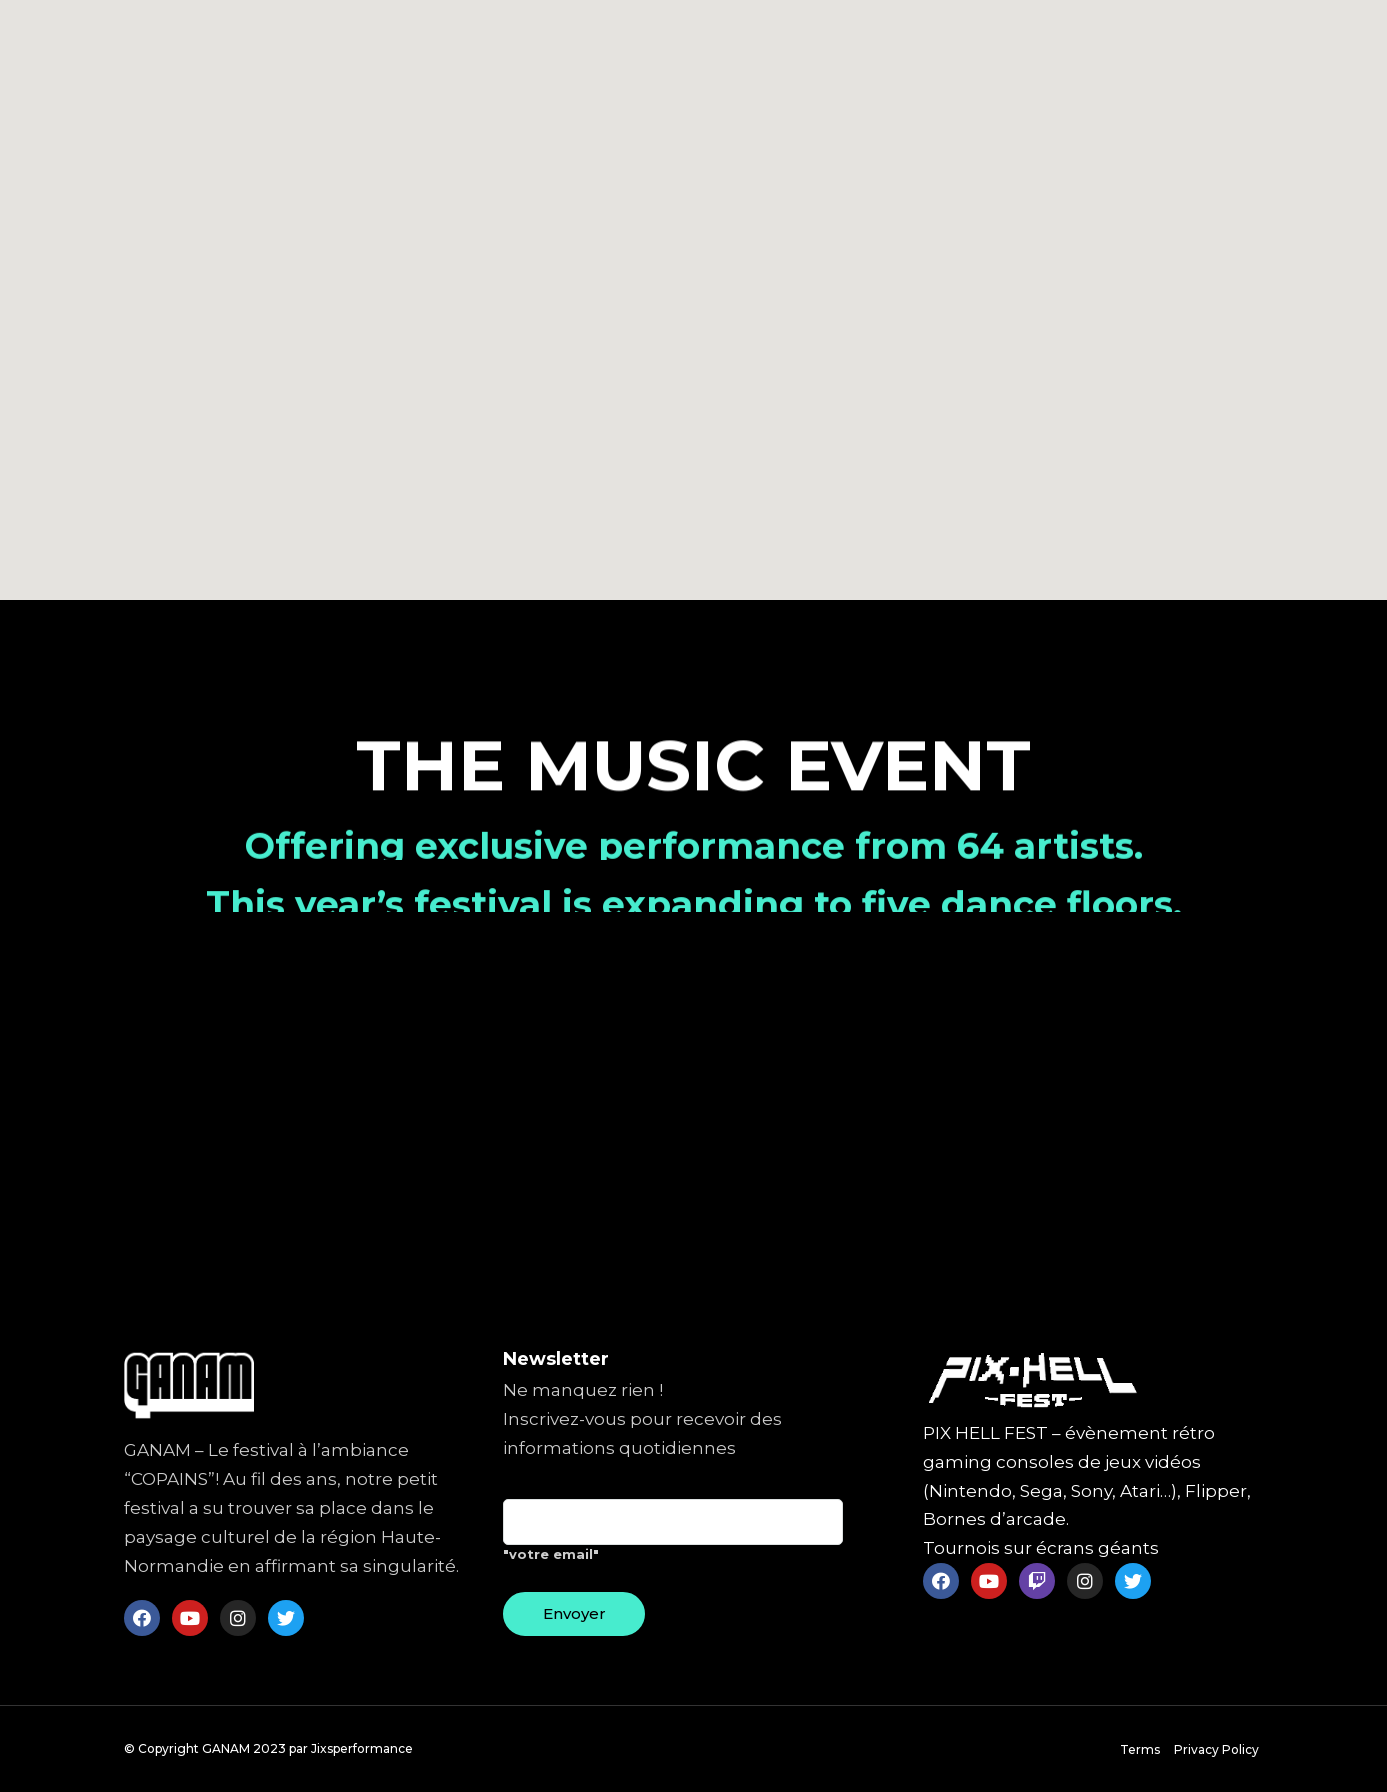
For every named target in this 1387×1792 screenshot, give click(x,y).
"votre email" (673, 1538)
